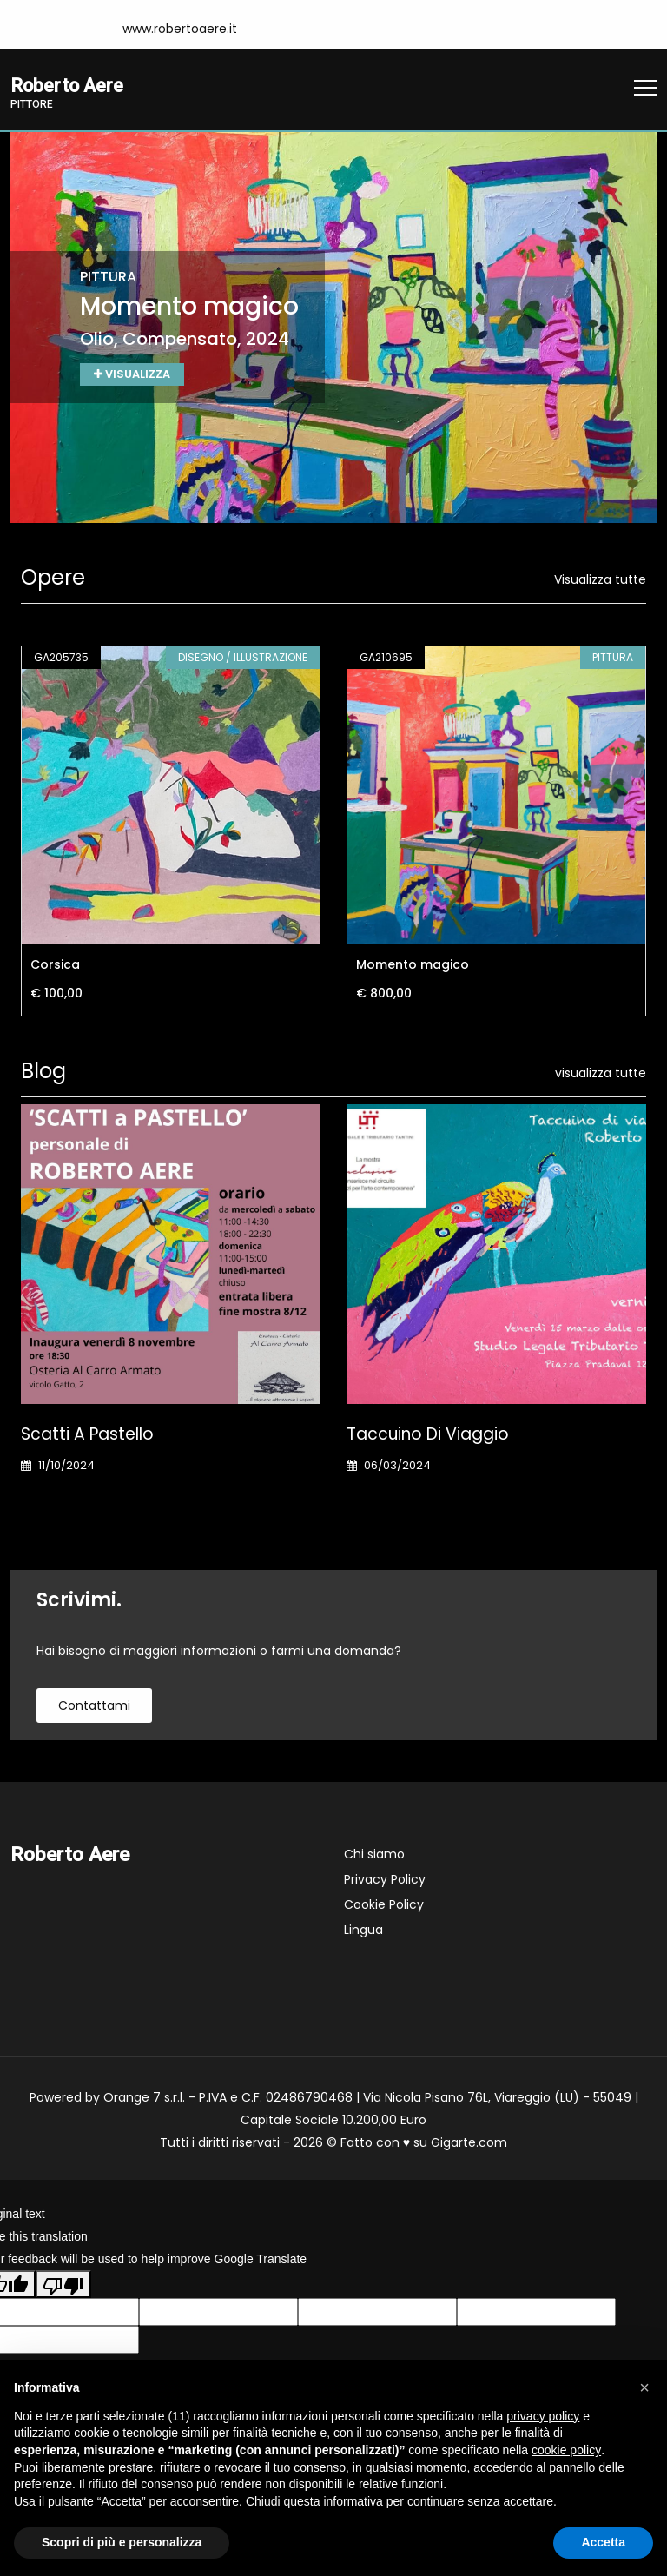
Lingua (363, 1930)
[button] (644, 2387)
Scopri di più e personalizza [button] (121, 2542)
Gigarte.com (469, 2143)
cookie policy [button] (566, 2450)
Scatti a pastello (87, 1435)
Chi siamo (374, 1855)
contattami (94, 1706)
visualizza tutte (600, 1074)
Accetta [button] (603, 2542)
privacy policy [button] (542, 2416)
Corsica (55, 965)
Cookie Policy (384, 1905)
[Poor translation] (63, 2286)
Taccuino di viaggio (428, 1435)
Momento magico (412, 965)
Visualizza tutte (600, 580)
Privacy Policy (385, 1880)
